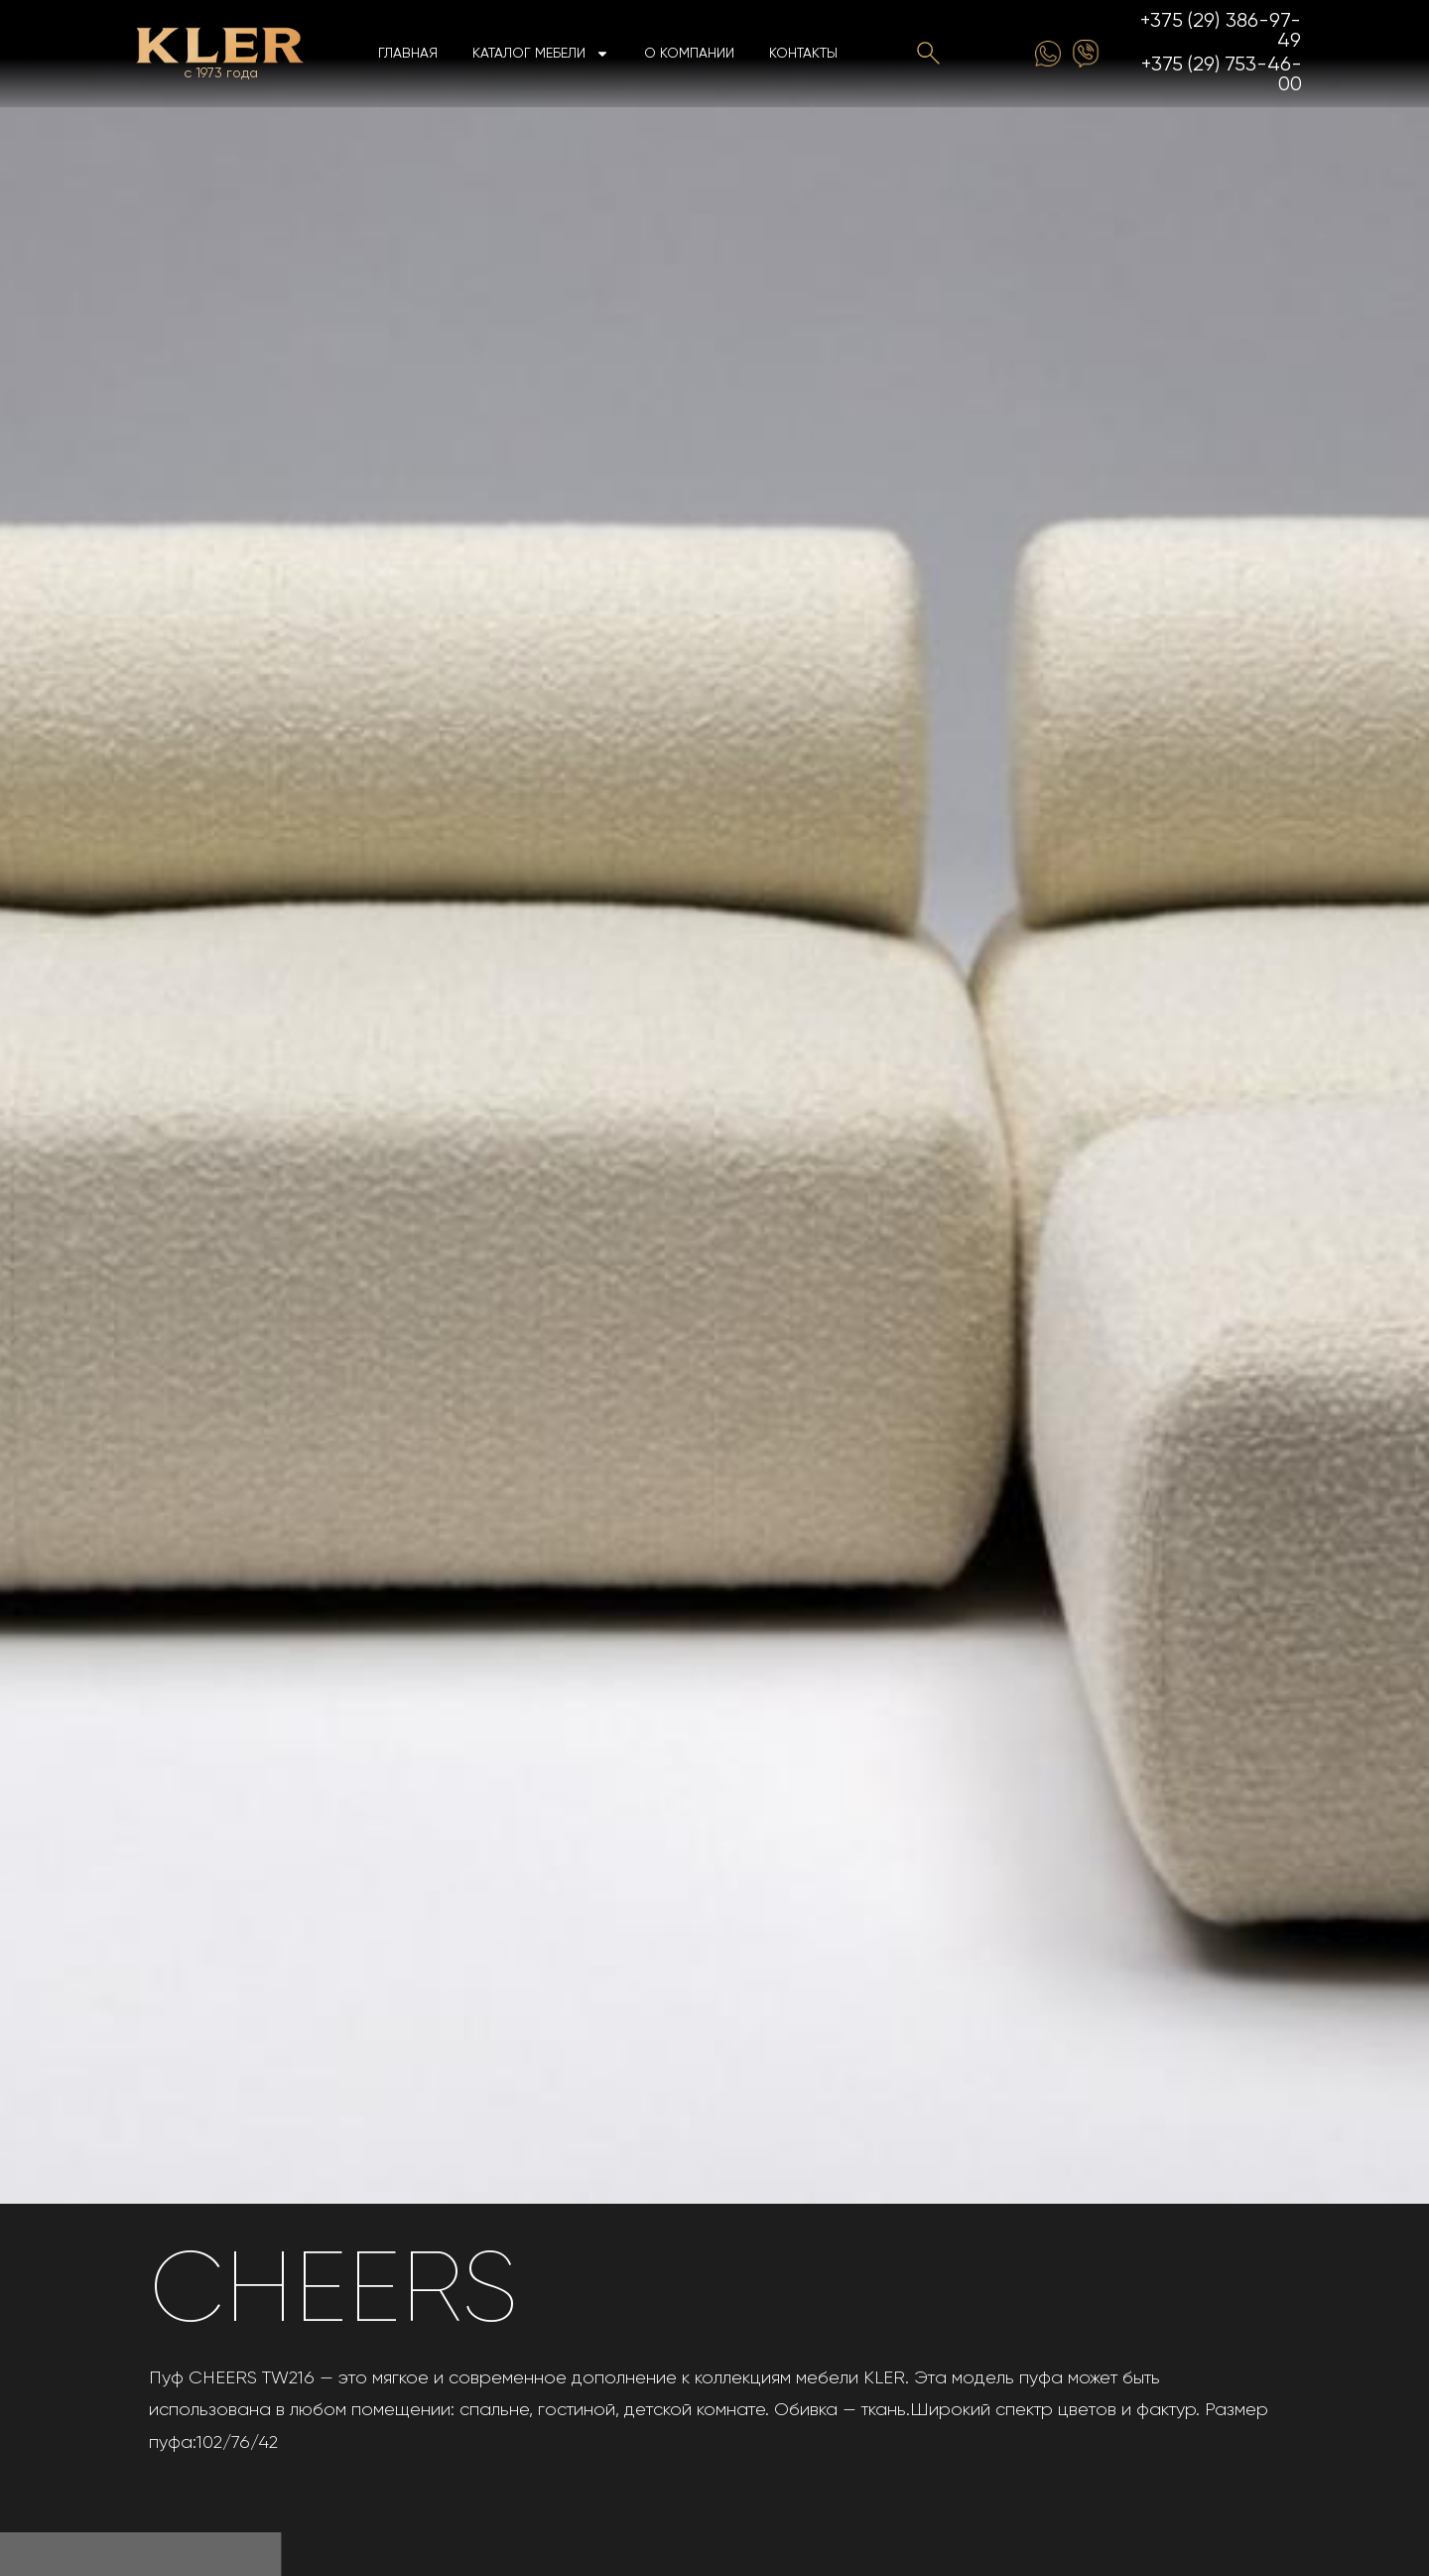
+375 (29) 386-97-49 (1221, 31)
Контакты (803, 54)
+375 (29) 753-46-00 (1221, 75)
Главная (408, 54)
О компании (689, 54)
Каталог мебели (540, 53)
